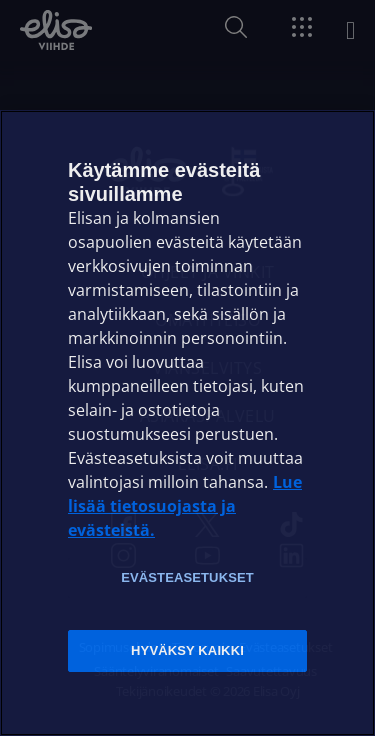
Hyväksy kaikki (187, 650)
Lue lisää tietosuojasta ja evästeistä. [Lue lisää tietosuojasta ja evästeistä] (185, 506)
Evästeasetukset (187, 577)
